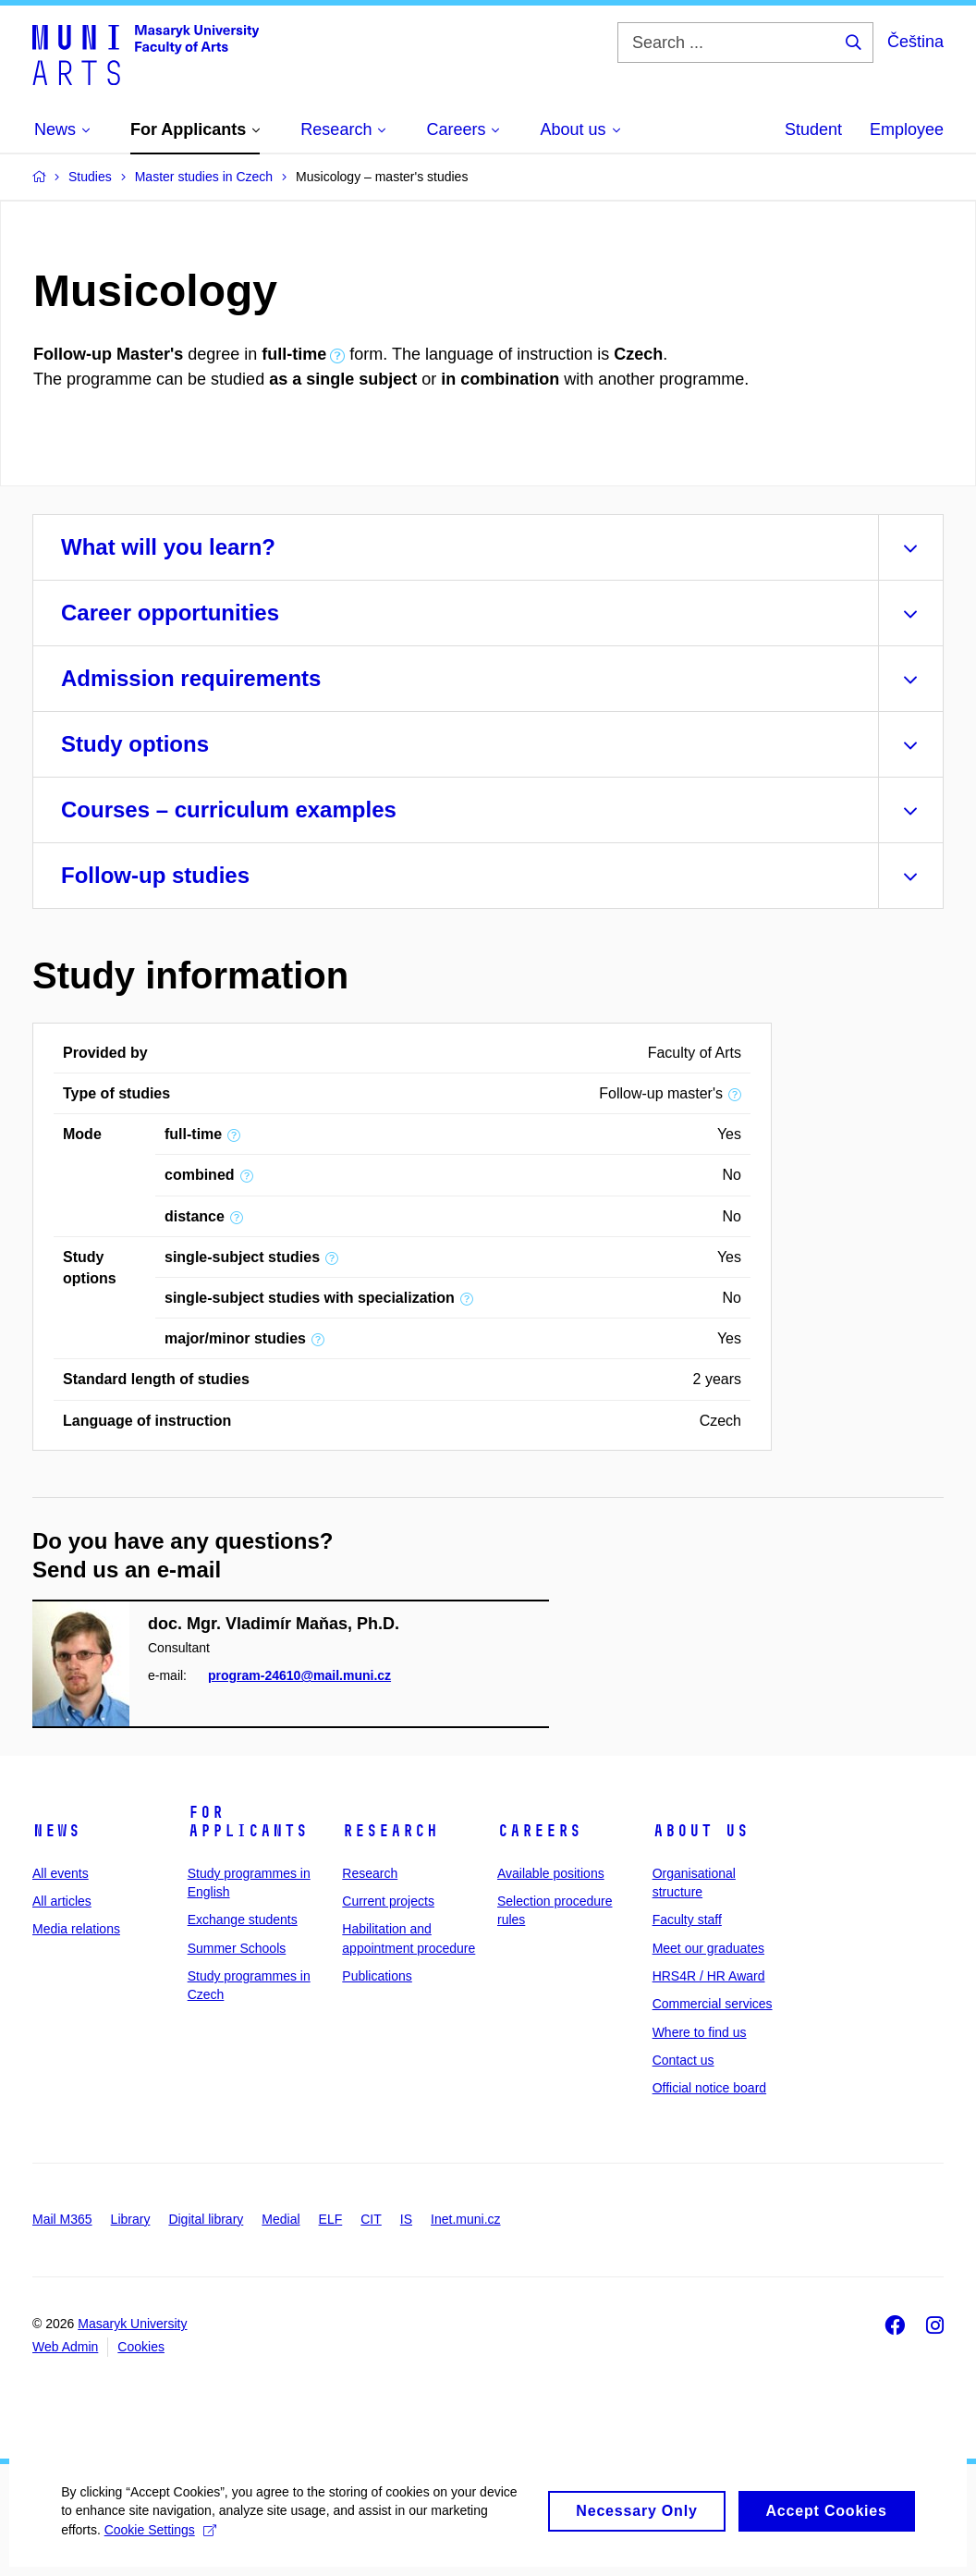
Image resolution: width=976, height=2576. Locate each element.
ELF (331, 2219)
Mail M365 (62, 2219)
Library (131, 2219)
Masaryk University (132, 2323)
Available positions (550, 1873)
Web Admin (65, 2346)
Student (813, 129)
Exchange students (243, 1919)
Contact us (683, 2060)
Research (390, 1831)
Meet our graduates (708, 1948)
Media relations (76, 1928)
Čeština (915, 41)
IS (406, 2219)
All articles (62, 1901)
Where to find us (700, 2032)
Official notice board (709, 2087)
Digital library (205, 2219)
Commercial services (713, 2003)
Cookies (141, 2346)
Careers (539, 1831)
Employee (907, 129)
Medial (280, 2219)
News (56, 1831)
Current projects (388, 1901)
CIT (371, 2219)
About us (701, 1831)
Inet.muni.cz (465, 2219)
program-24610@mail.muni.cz (299, 1675)
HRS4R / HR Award (709, 1976)
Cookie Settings (163, 2549)
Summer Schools (237, 1948)
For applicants (248, 1821)
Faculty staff (687, 1919)
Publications (377, 1976)
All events (60, 1873)
